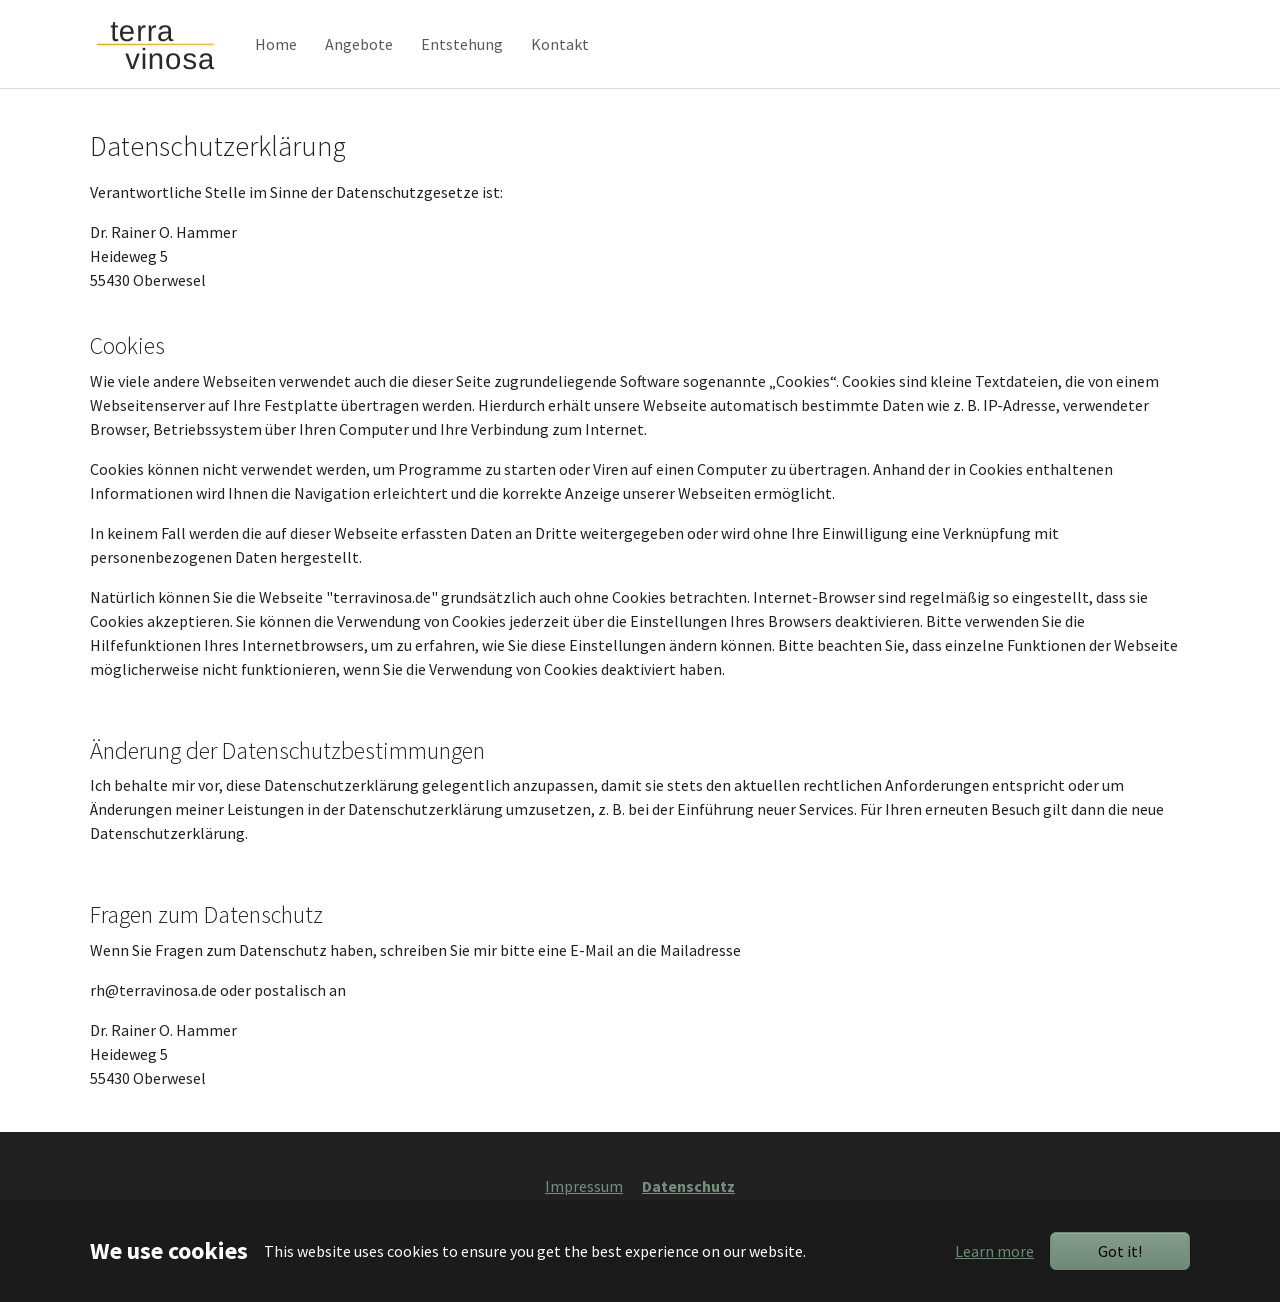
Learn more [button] (994, 1251)
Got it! (1120, 1251)
